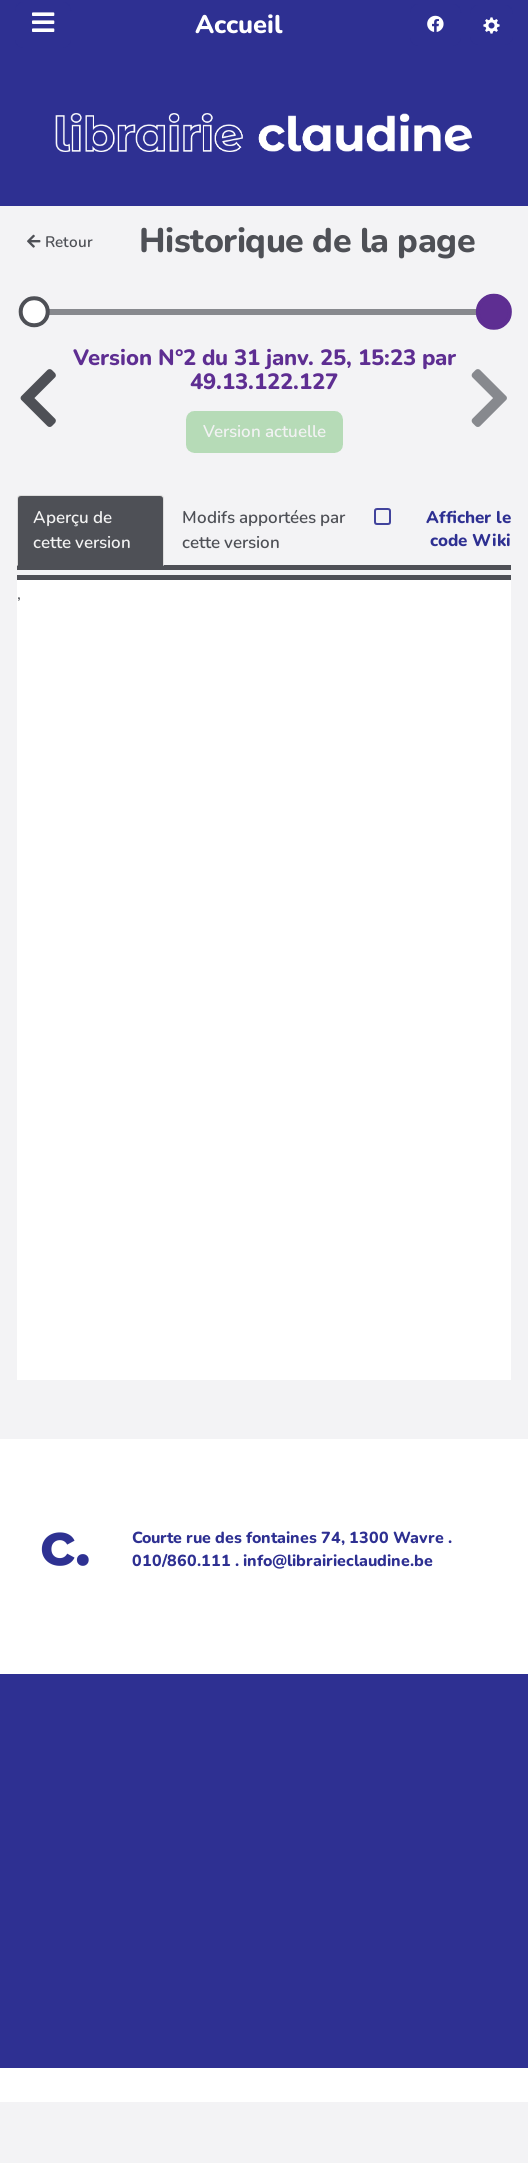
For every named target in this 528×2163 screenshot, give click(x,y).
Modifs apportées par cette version (263, 529)
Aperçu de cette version (82, 529)
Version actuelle (264, 431)
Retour (60, 242)
